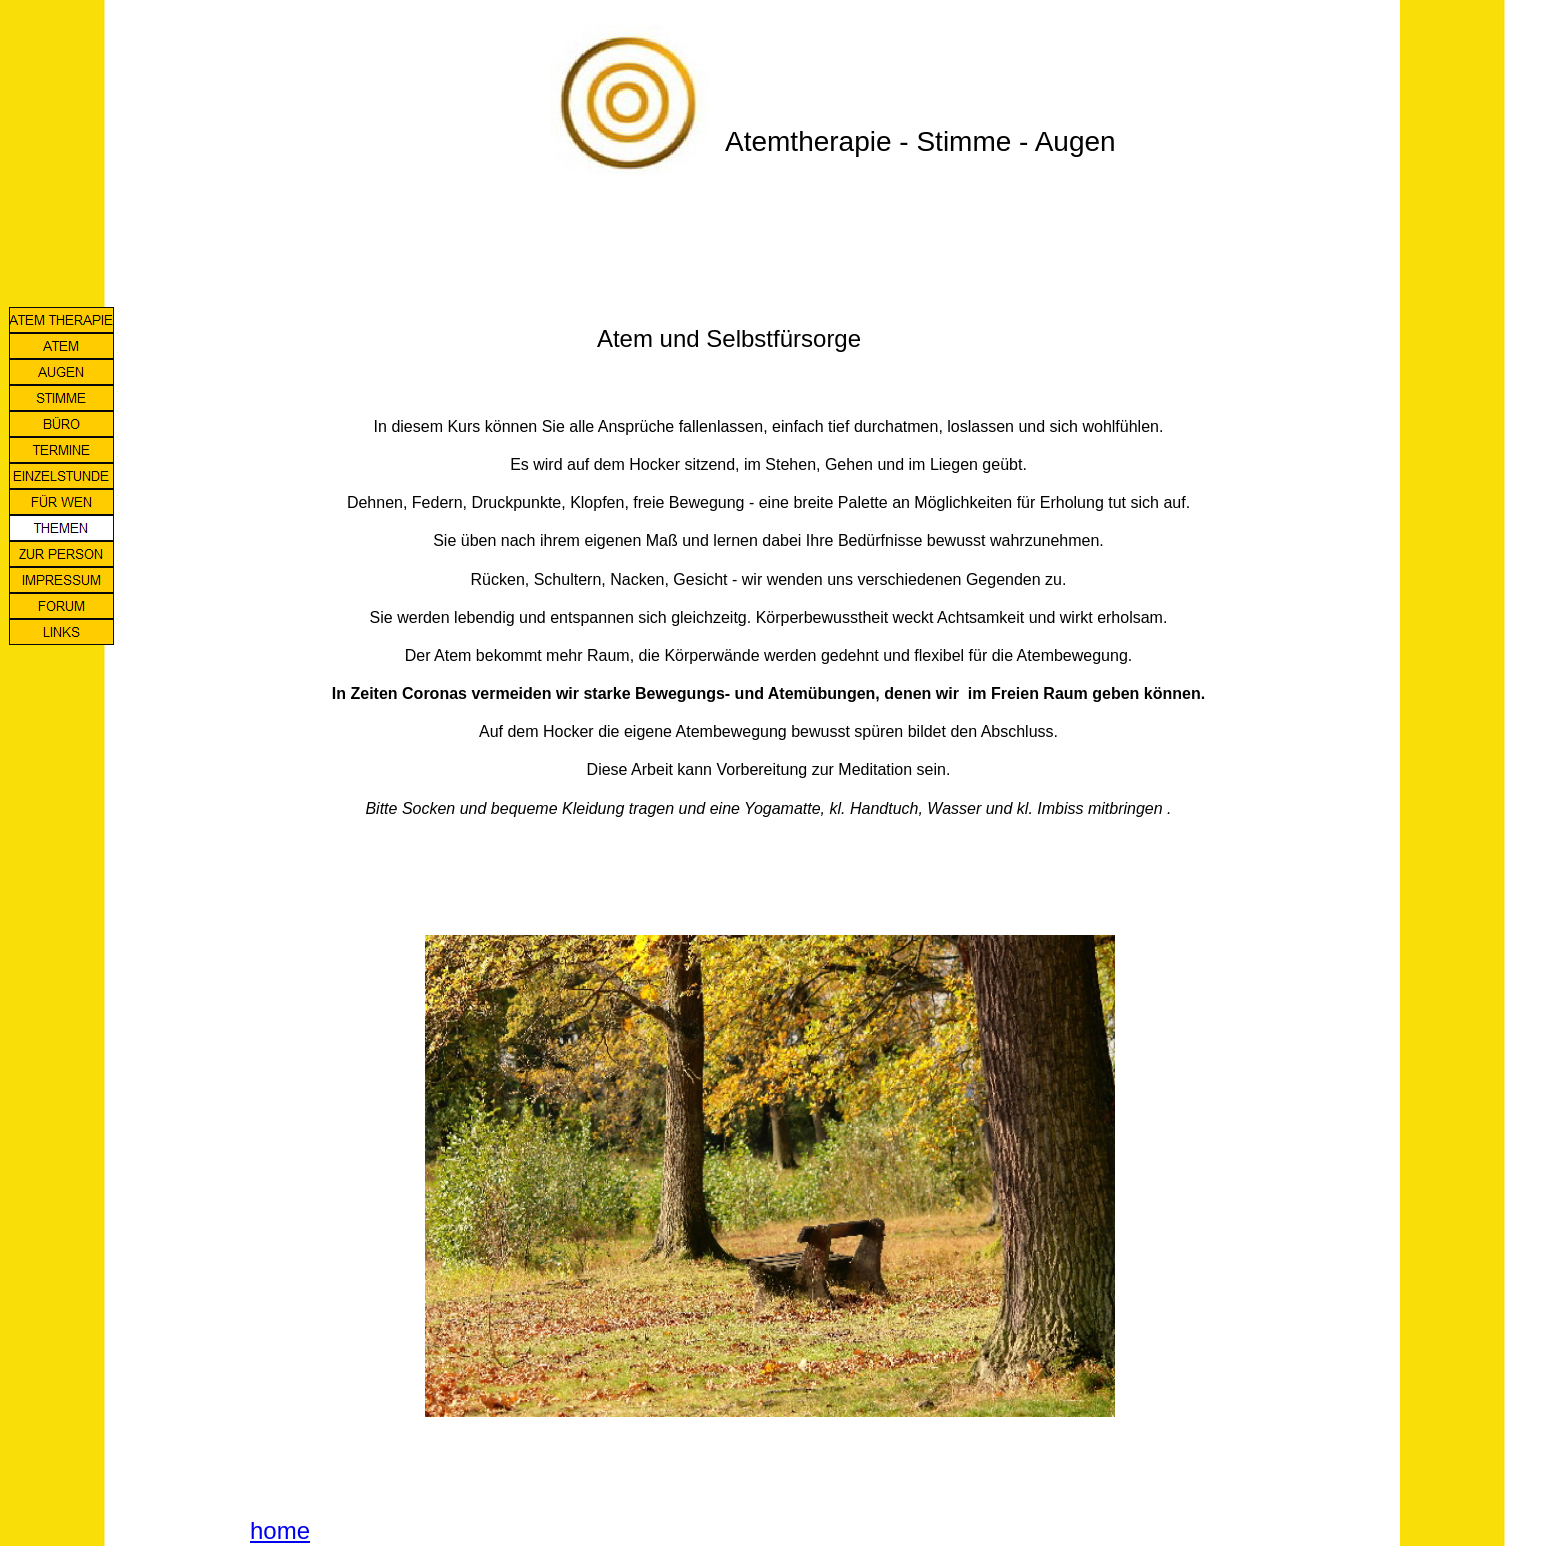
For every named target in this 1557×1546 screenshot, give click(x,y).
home (280, 1530)
